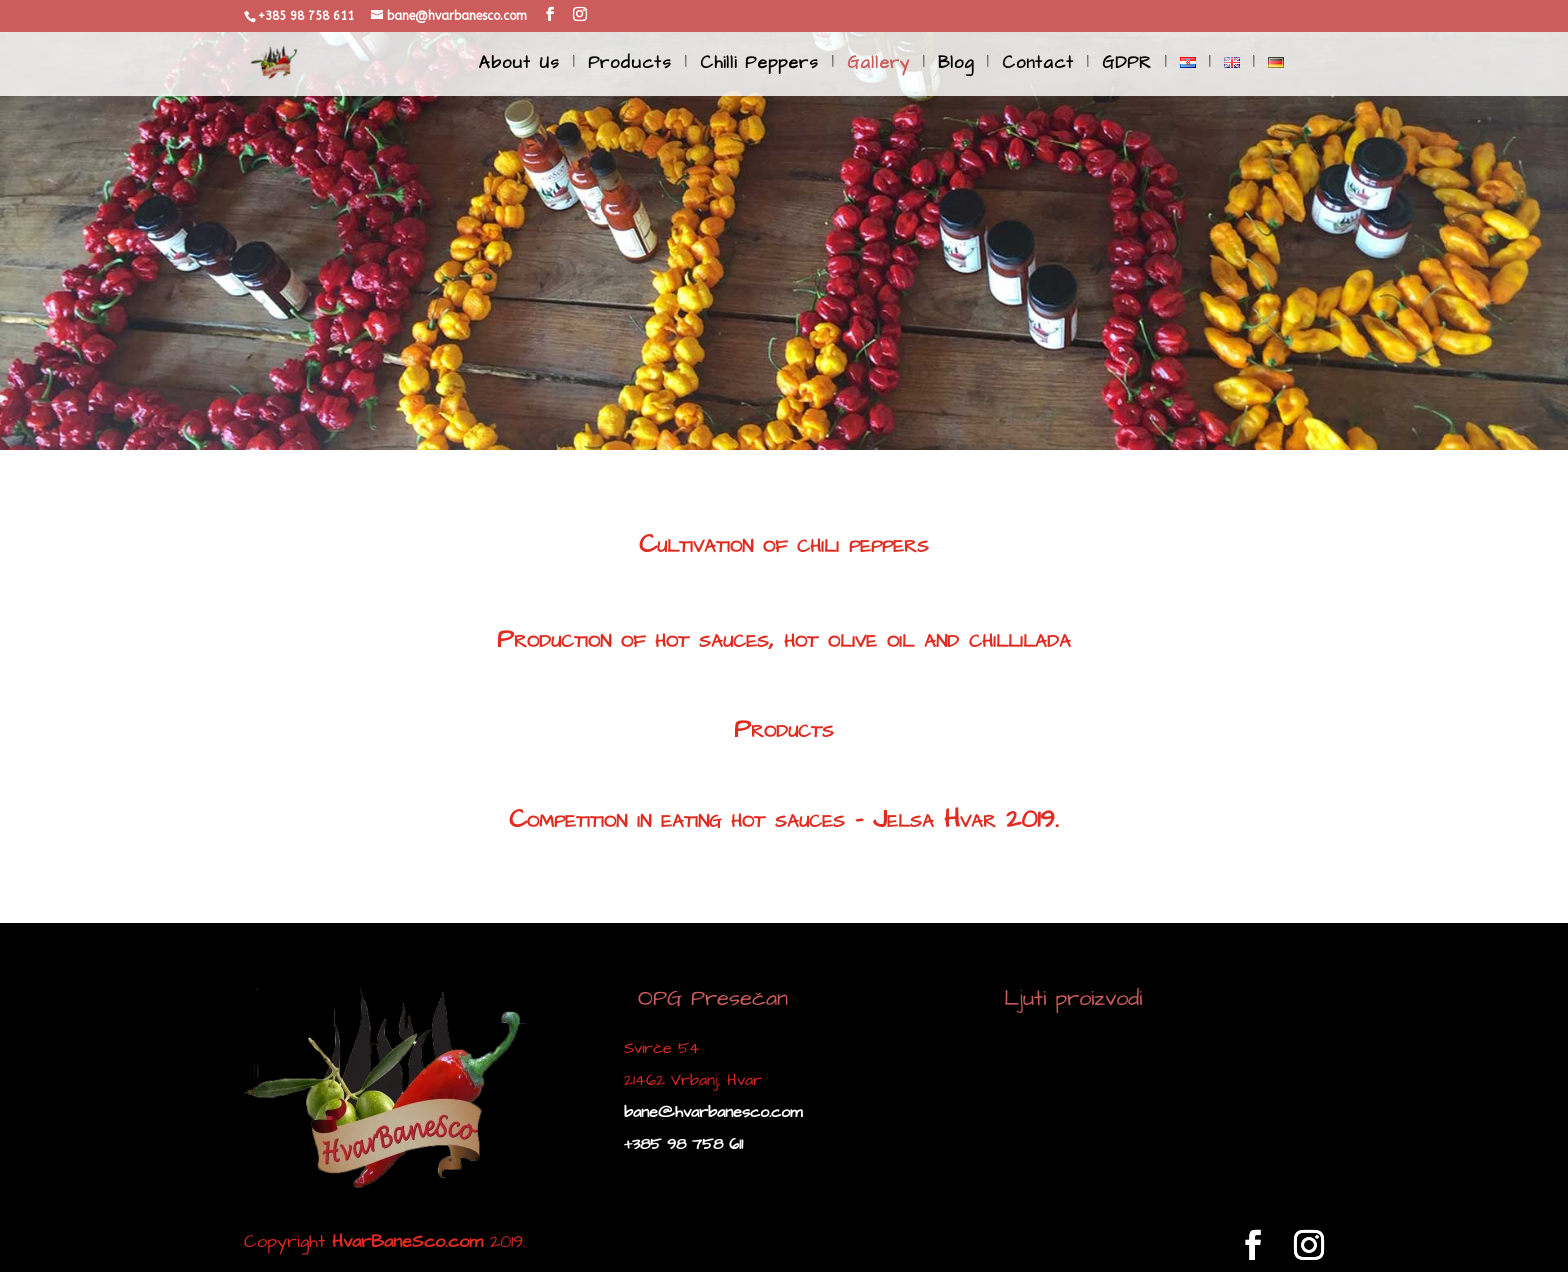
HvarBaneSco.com (407, 1241)
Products (630, 65)
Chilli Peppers (759, 65)
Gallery (878, 65)
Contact (1038, 65)
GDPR (1127, 65)
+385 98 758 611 (683, 1144)
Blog (956, 65)
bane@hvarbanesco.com (713, 1112)
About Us (519, 65)
